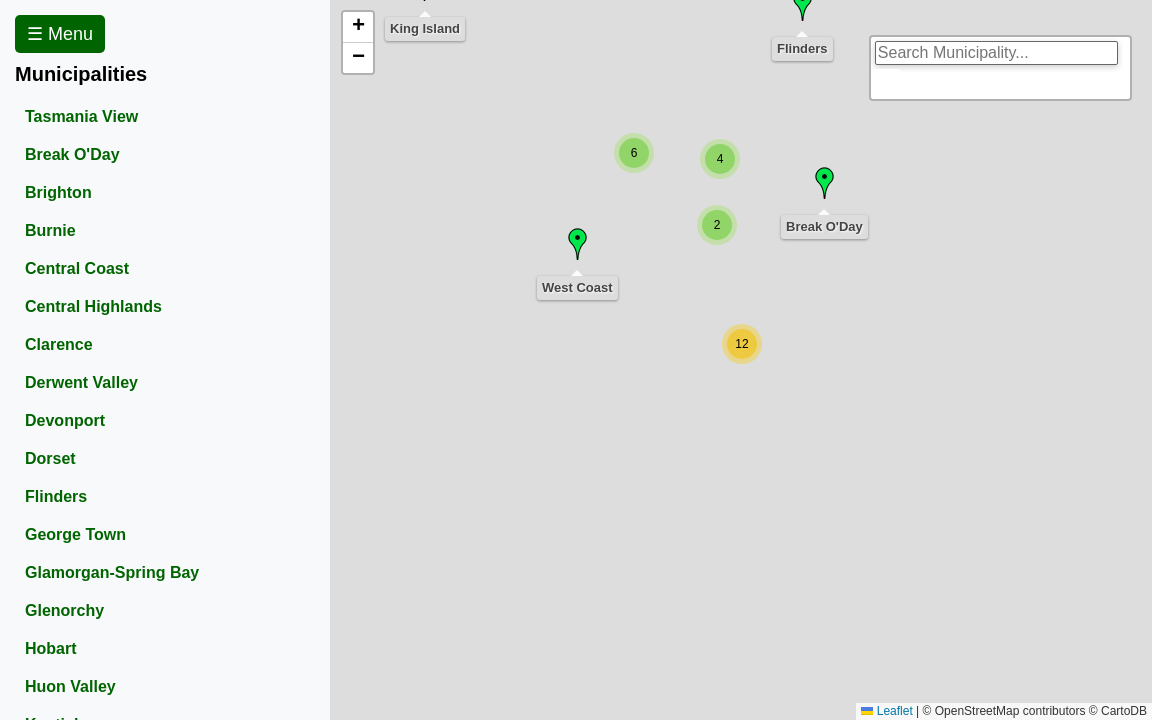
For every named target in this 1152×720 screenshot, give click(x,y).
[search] (996, 53)
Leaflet (886, 711)
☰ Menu (60, 34)
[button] (717, 225)
